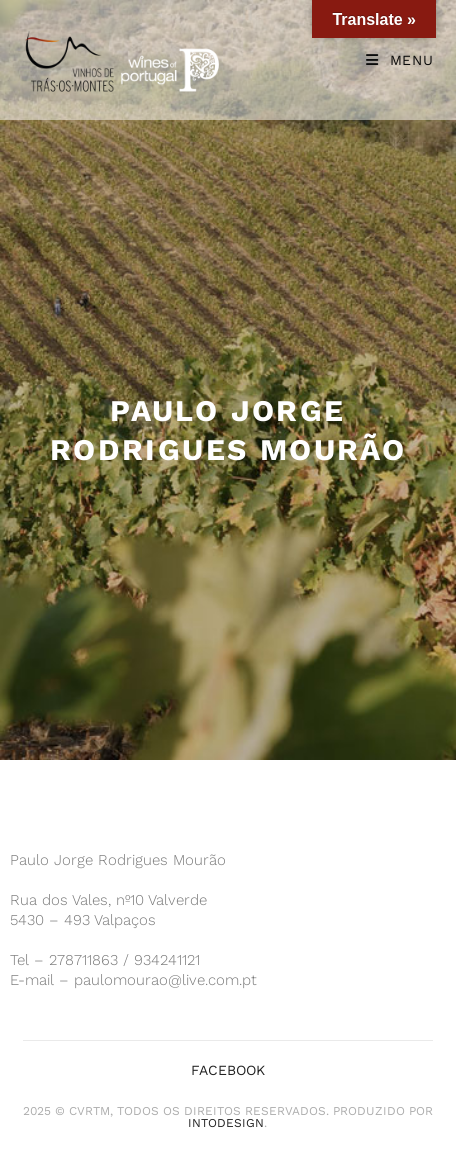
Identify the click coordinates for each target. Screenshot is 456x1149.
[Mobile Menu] (400, 60)
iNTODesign (226, 1123)
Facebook (228, 1070)
